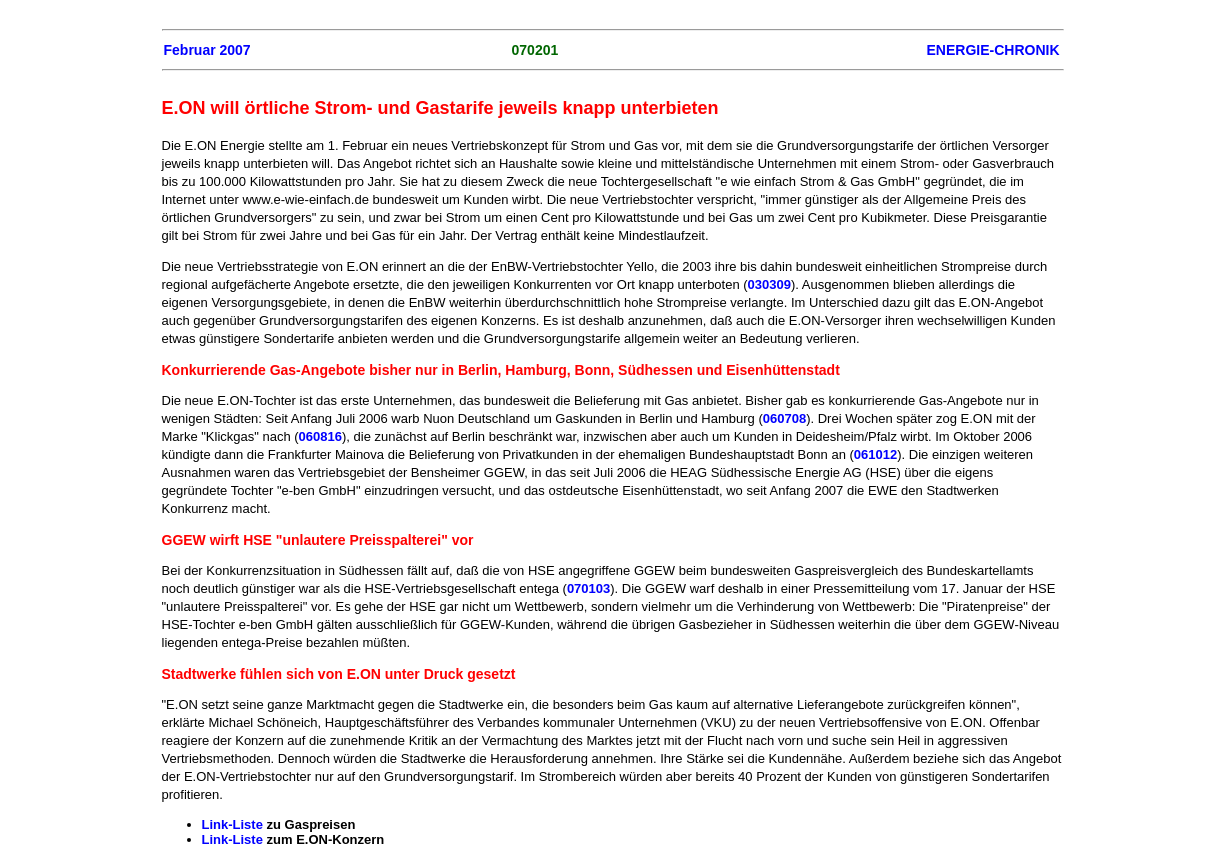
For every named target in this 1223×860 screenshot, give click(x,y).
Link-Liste (234, 824)
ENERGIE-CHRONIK (992, 50)
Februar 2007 (207, 50)
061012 (875, 454)
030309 (769, 284)
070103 (588, 588)
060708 (784, 418)
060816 (320, 436)
